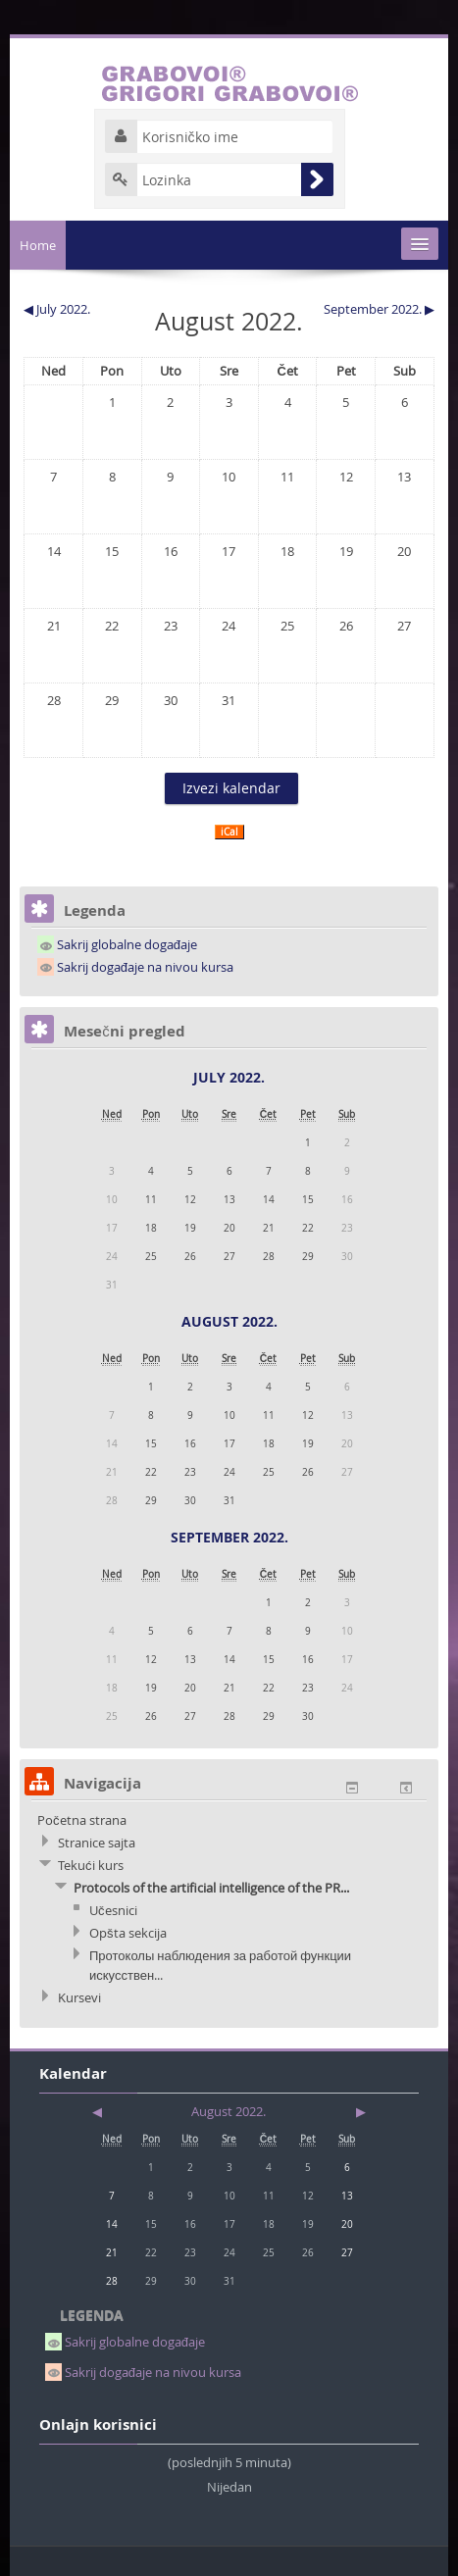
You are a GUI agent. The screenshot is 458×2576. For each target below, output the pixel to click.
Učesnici (113, 1910)
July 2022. (229, 1077)
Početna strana (82, 1820)
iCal (229, 832)
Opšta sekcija (128, 1933)
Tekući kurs (91, 1865)
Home (38, 245)
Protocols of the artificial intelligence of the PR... (211, 1887)
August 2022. (229, 1321)
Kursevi (79, 1997)
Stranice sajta (96, 1842)
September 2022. (229, 1537)
